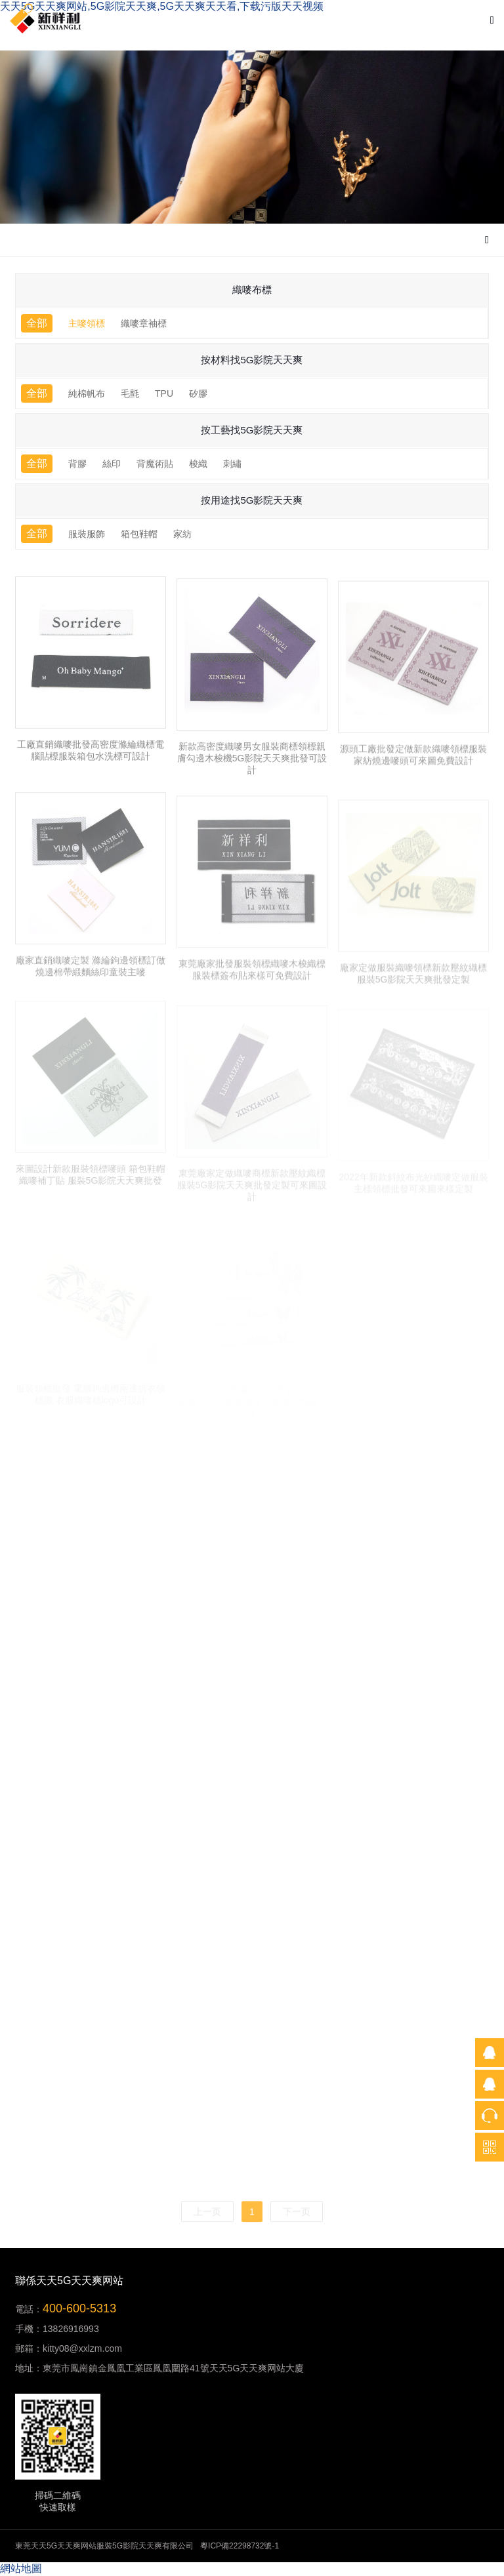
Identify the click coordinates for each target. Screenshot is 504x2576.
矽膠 (198, 393)
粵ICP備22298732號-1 (239, 2545)
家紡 (182, 534)
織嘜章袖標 (144, 323)
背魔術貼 (154, 463)
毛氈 (130, 393)
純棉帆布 (86, 393)
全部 (36, 323)
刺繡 (232, 463)
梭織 (198, 463)
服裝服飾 (86, 534)
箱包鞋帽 (139, 534)
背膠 (77, 463)
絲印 (111, 463)
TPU (164, 393)
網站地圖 (21, 2568)
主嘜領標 (86, 323)
